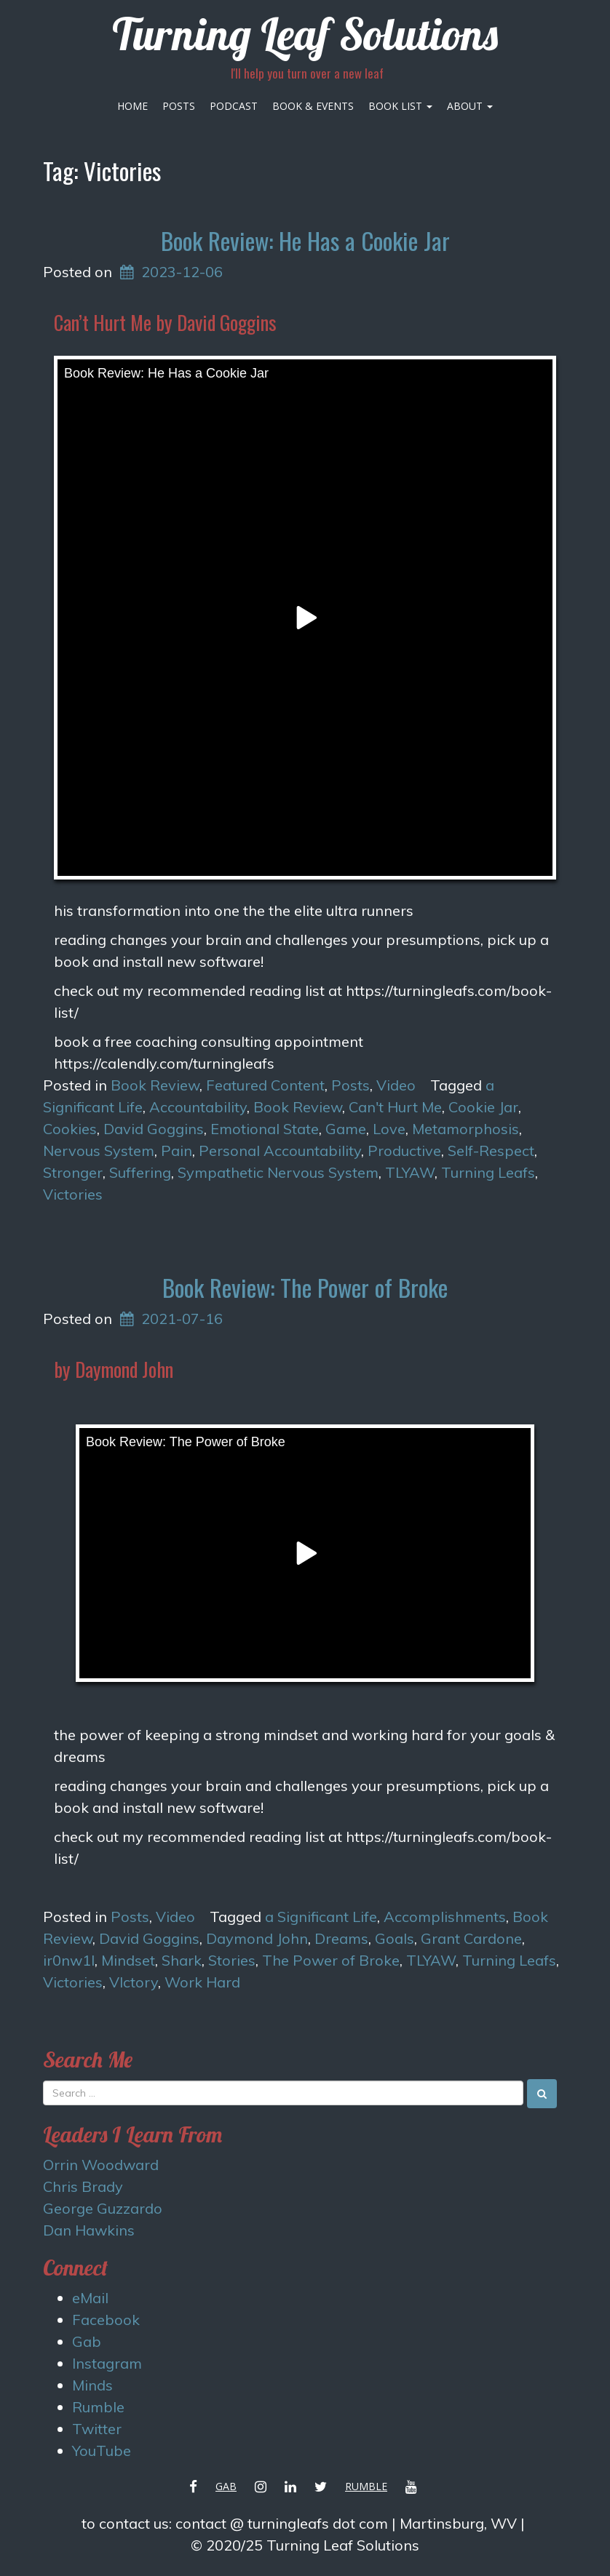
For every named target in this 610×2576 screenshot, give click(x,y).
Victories (73, 1194)
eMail (90, 2298)
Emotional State (264, 1129)
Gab (86, 2341)
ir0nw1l (69, 1960)
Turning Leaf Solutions (305, 34)
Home (132, 106)
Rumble (98, 2407)
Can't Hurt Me (395, 1107)
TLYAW (410, 1172)
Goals (394, 1938)
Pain (176, 1150)
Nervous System (98, 1150)
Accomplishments (445, 1916)
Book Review (155, 1085)
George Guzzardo (102, 2208)
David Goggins (153, 1129)
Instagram (107, 2363)
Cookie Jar (483, 1107)
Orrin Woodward (101, 2165)
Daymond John (257, 1938)
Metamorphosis (465, 1129)
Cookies (70, 1129)
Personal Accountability (280, 1150)
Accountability (198, 1107)
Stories (232, 1960)
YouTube (101, 2450)
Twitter (97, 2429)
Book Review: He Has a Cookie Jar (305, 240)
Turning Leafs (488, 1172)
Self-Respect (491, 1150)
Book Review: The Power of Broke (305, 1287)
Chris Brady (83, 2186)
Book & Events (313, 106)
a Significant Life (321, 1916)
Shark (182, 1960)
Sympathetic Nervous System (278, 1172)
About (470, 106)
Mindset (128, 1960)
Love (389, 1129)
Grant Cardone (471, 1938)
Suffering (140, 1172)
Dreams (341, 1938)
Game (345, 1129)
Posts (178, 106)
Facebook (106, 2319)
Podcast (234, 106)
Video (396, 1085)
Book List (400, 106)
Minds (92, 2385)
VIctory (133, 1982)
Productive (404, 1150)
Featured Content (265, 1085)
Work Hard (202, 1982)
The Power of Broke (331, 1960)
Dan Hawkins (89, 2230)
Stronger (73, 1172)
